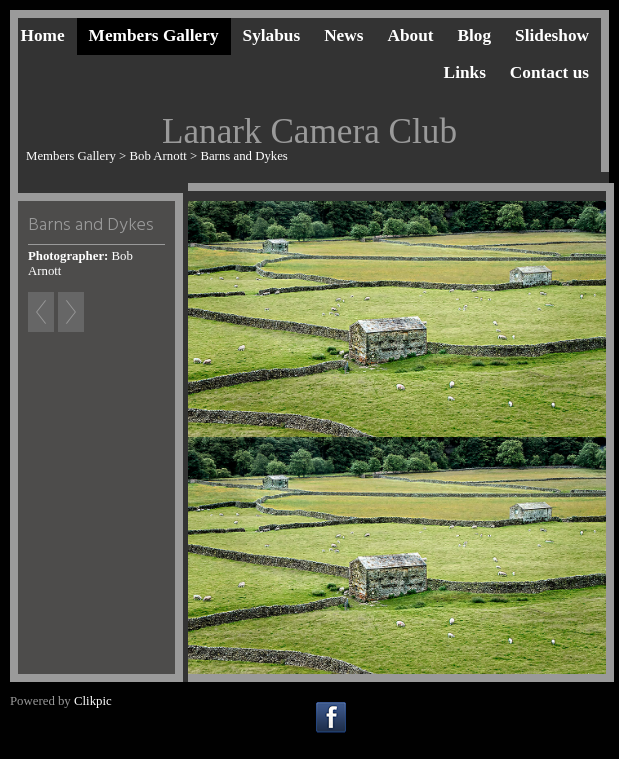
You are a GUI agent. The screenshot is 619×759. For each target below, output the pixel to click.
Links (465, 72)
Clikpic (93, 701)
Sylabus (272, 35)
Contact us (549, 72)
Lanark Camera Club (309, 131)
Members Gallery (154, 35)
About (410, 35)
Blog (475, 35)
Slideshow (552, 35)
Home (42, 35)
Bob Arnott (158, 156)
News (343, 35)
